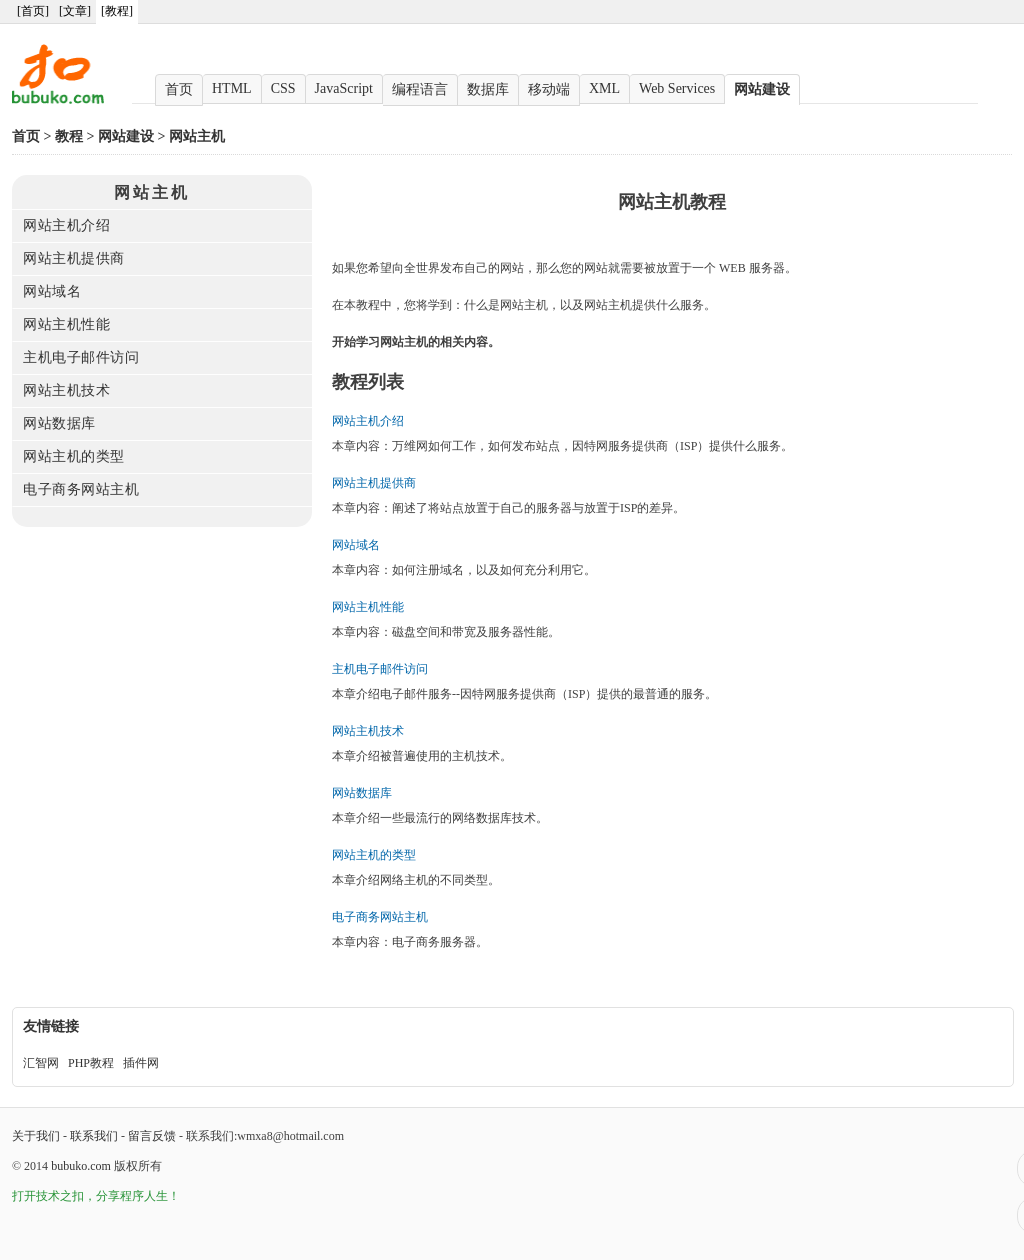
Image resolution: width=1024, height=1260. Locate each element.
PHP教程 (91, 1063)
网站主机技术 (66, 390)
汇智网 (41, 1063)
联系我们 (94, 1136)
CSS (283, 88)
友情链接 (51, 1026)
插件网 (141, 1063)
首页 (179, 89)
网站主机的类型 (74, 456)
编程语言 (420, 89)
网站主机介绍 (66, 225)
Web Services (677, 88)
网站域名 (52, 291)
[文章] (75, 11)
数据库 (488, 89)
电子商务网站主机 (81, 489)
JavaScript (344, 88)
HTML (232, 88)
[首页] (33, 11)
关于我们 (36, 1136)
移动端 (549, 89)
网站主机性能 (66, 324)
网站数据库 (59, 423)
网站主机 (197, 136)
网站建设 (762, 89)
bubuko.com (81, 1166)
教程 (69, 136)
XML (604, 88)
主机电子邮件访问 (81, 357)
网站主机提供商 (74, 258)
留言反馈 (152, 1136)
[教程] (117, 11)
